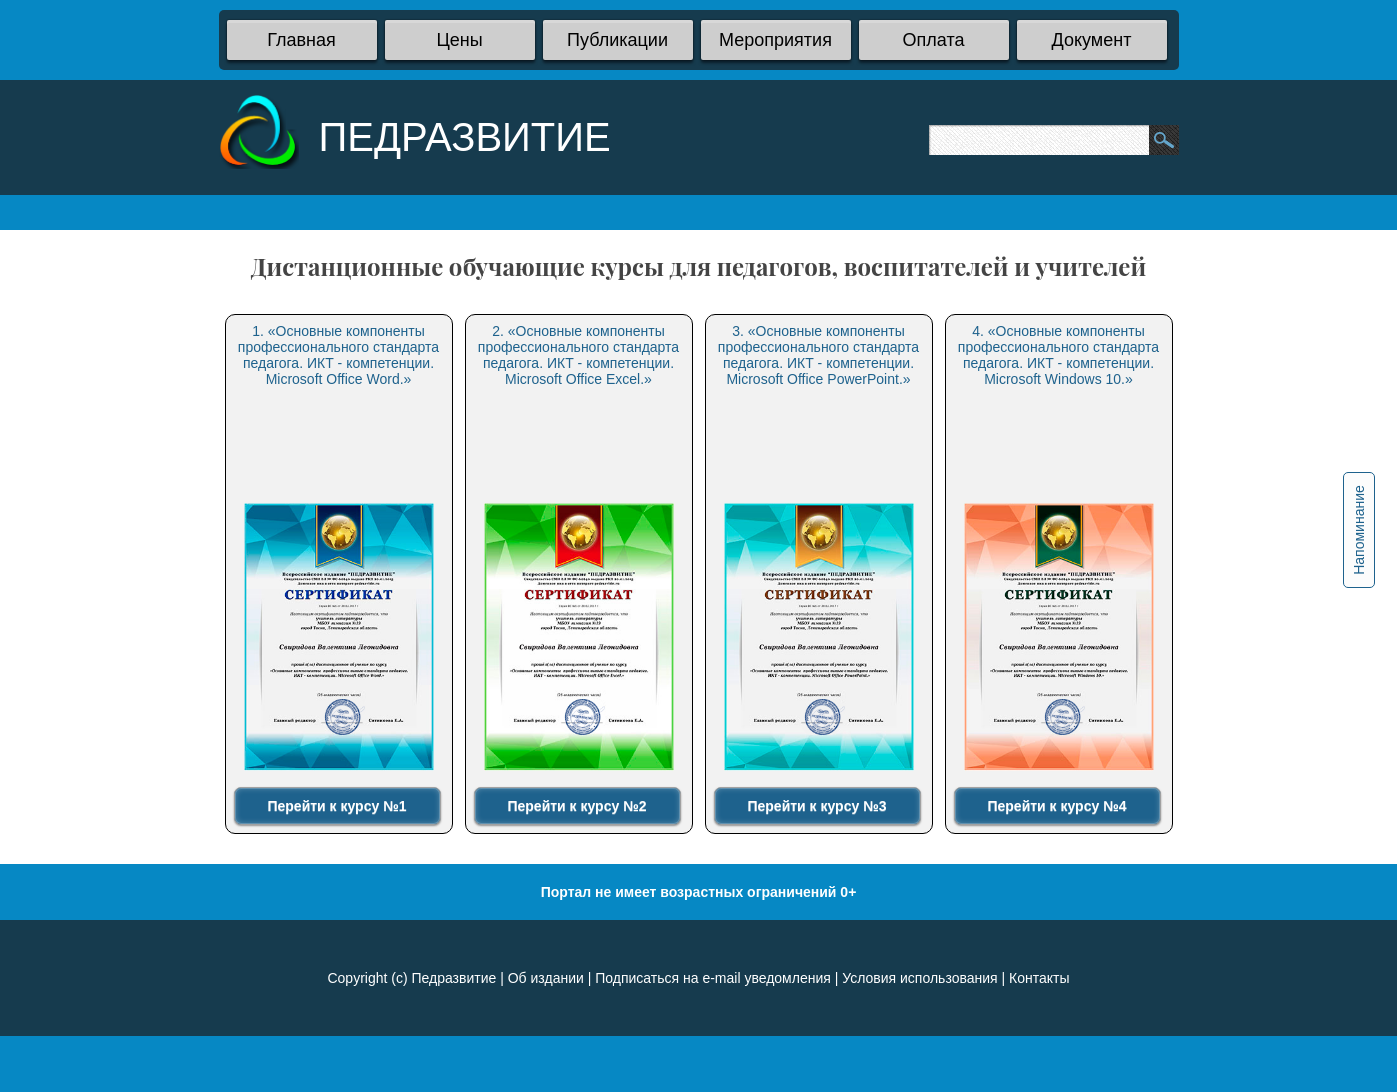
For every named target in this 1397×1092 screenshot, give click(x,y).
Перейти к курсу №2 (576, 806)
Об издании (546, 978)
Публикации (617, 40)
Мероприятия (775, 40)
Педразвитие (453, 978)
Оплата (934, 40)
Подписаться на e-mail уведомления (713, 978)
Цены (459, 40)
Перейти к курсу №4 (1056, 806)
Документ (1092, 40)
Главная (301, 40)
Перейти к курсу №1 (336, 806)
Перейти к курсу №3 (816, 806)
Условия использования (919, 978)
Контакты (1039, 978)
